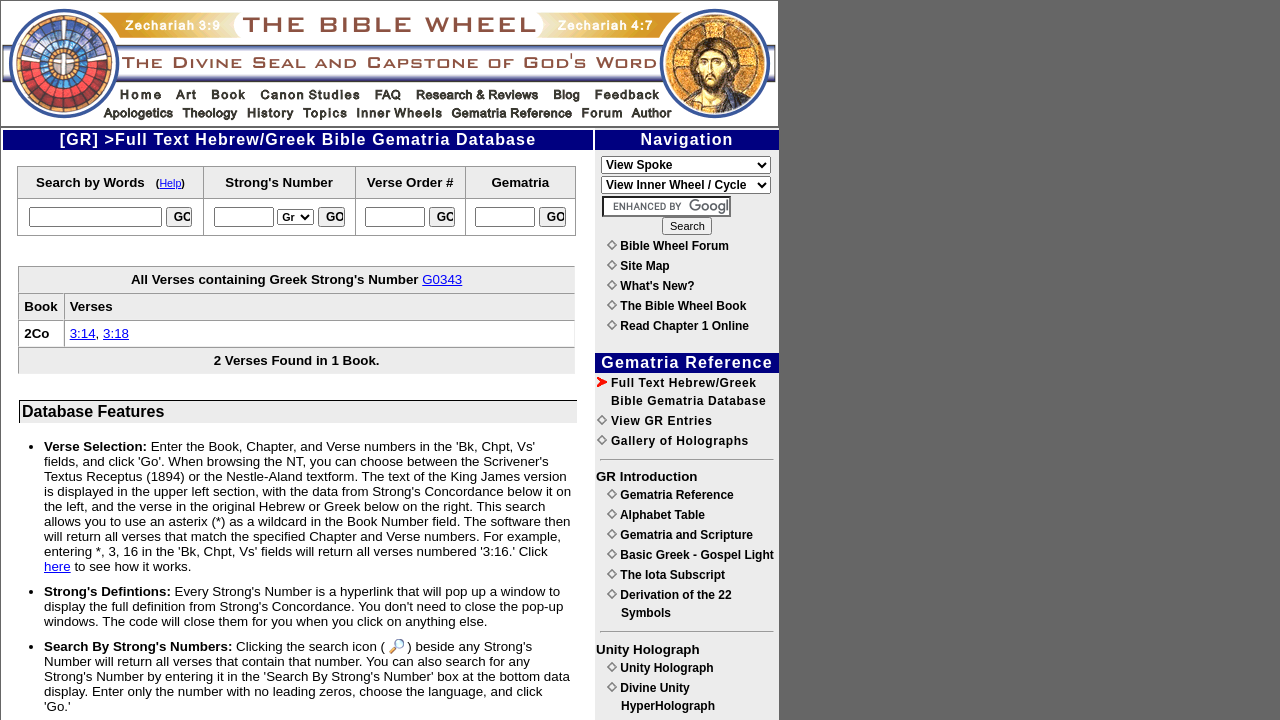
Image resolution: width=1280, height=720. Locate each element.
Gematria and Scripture (680, 535)
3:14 (83, 333)
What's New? (651, 286)
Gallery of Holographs (673, 441)
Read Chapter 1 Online (678, 326)
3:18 (116, 333)
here (57, 566)
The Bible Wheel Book (676, 306)
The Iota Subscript (666, 575)
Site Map (638, 266)
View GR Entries (654, 421)
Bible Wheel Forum (668, 246)
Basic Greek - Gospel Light (690, 555)
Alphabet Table (656, 515)
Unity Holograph (660, 668)
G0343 (442, 279)
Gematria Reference (670, 495)
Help (170, 183)
